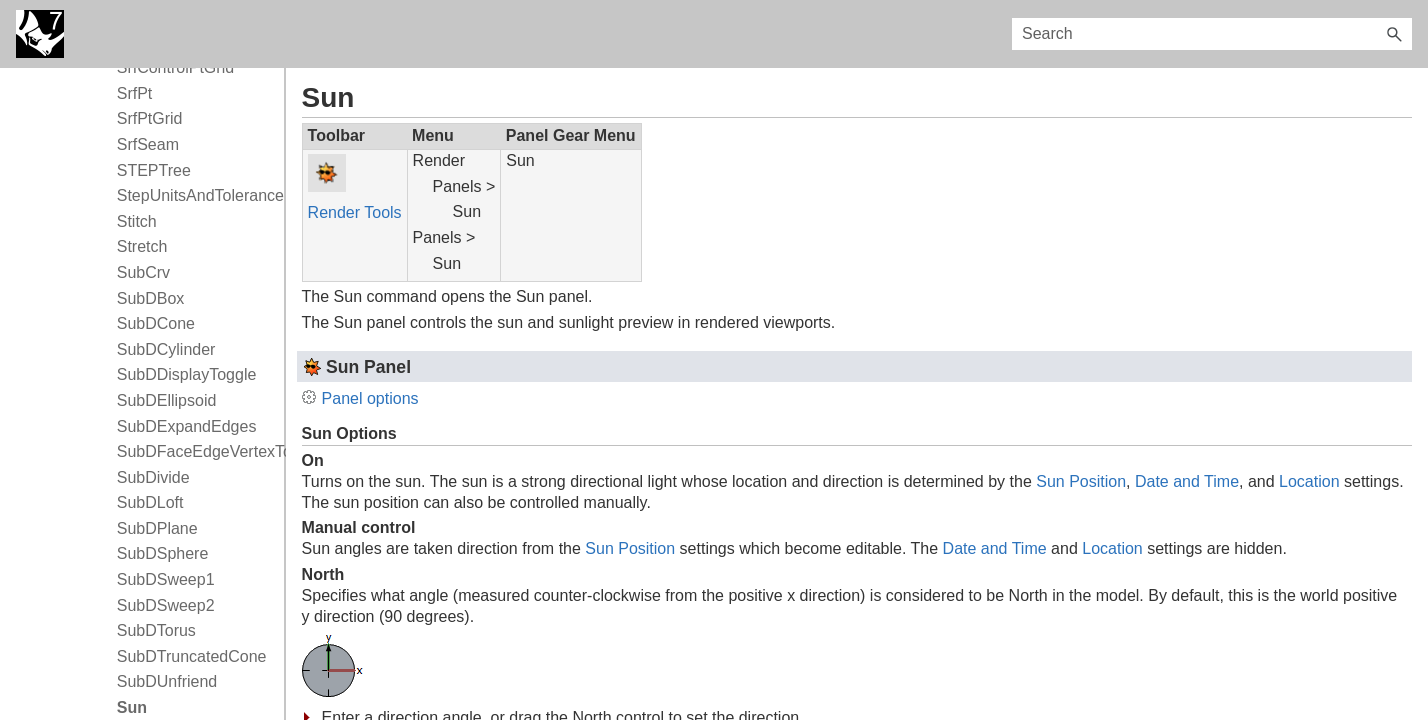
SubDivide (153, 477)
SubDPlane (157, 528)
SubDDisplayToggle (187, 374)
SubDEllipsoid (167, 400)
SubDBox (151, 298)
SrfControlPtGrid (175, 67)
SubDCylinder (166, 349)
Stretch (142, 246)
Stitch (137, 221)
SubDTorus (156, 630)
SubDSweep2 (166, 605)
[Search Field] (1212, 34)
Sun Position (1081, 481)
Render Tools (355, 212)
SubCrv (143, 272)
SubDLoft (150, 502)
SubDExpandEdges (187, 426)
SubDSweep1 (166, 579)
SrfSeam (148, 144)
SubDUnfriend (167, 681)
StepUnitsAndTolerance (195, 195)
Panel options (370, 398)
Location (1309, 481)
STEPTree (154, 170)
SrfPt (135, 93)
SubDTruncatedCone (192, 656)
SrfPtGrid (150, 118)
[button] (1394, 34)
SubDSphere (163, 553)
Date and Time (1187, 481)
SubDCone (156, 323)
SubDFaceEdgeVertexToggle (195, 451)
